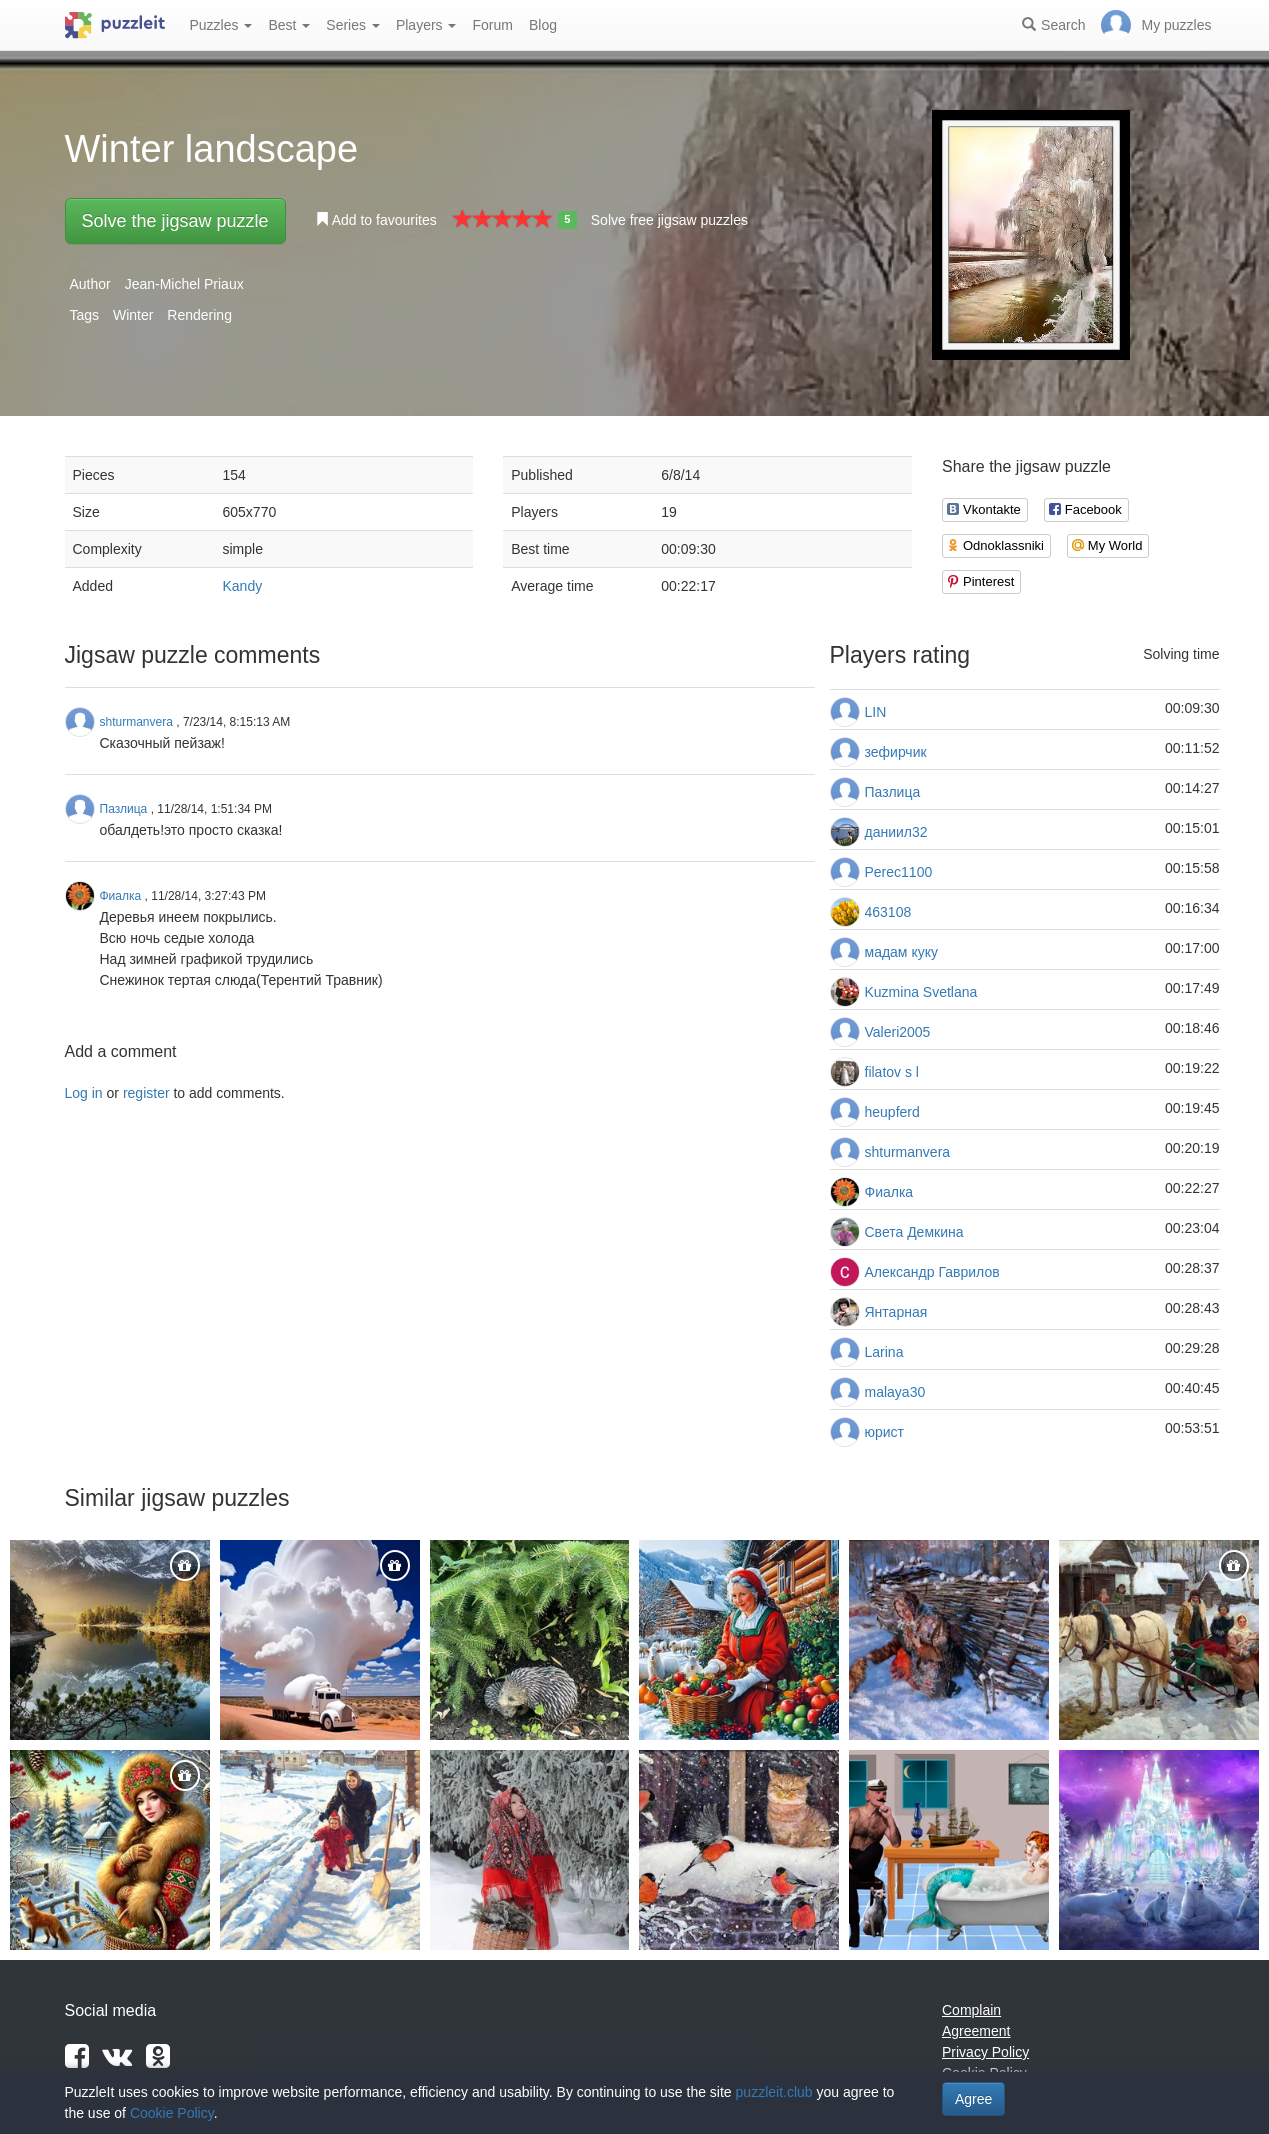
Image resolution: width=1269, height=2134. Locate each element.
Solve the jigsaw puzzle (175, 221)
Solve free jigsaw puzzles (669, 220)
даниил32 (896, 832)
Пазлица (893, 792)
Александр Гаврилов (932, 1272)
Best (289, 25)
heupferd (892, 1112)
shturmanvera (908, 1152)
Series (353, 25)
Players (426, 25)
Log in (84, 1093)
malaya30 (895, 1392)
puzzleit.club (774, 2092)
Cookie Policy (172, 2113)
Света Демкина (914, 1232)
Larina (884, 1352)
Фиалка (889, 1192)
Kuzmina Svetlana (921, 992)
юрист (885, 1432)
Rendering (199, 315)
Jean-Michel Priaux (184, 284)
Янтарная (896, 1312)
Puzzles (221, 25)
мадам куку (901, 952)
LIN (876, 712)
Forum (492, 25)
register (146, 1093)
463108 (888, 912)
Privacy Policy (985, 2052)
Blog (543, 25)
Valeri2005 (898, 1032)
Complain (971, 2010)
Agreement (976, 2031)
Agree (973, 2099)
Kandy (243, 586)
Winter (133, 315)
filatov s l (892, 1072)
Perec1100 (899, 872)
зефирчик (896, 752)
